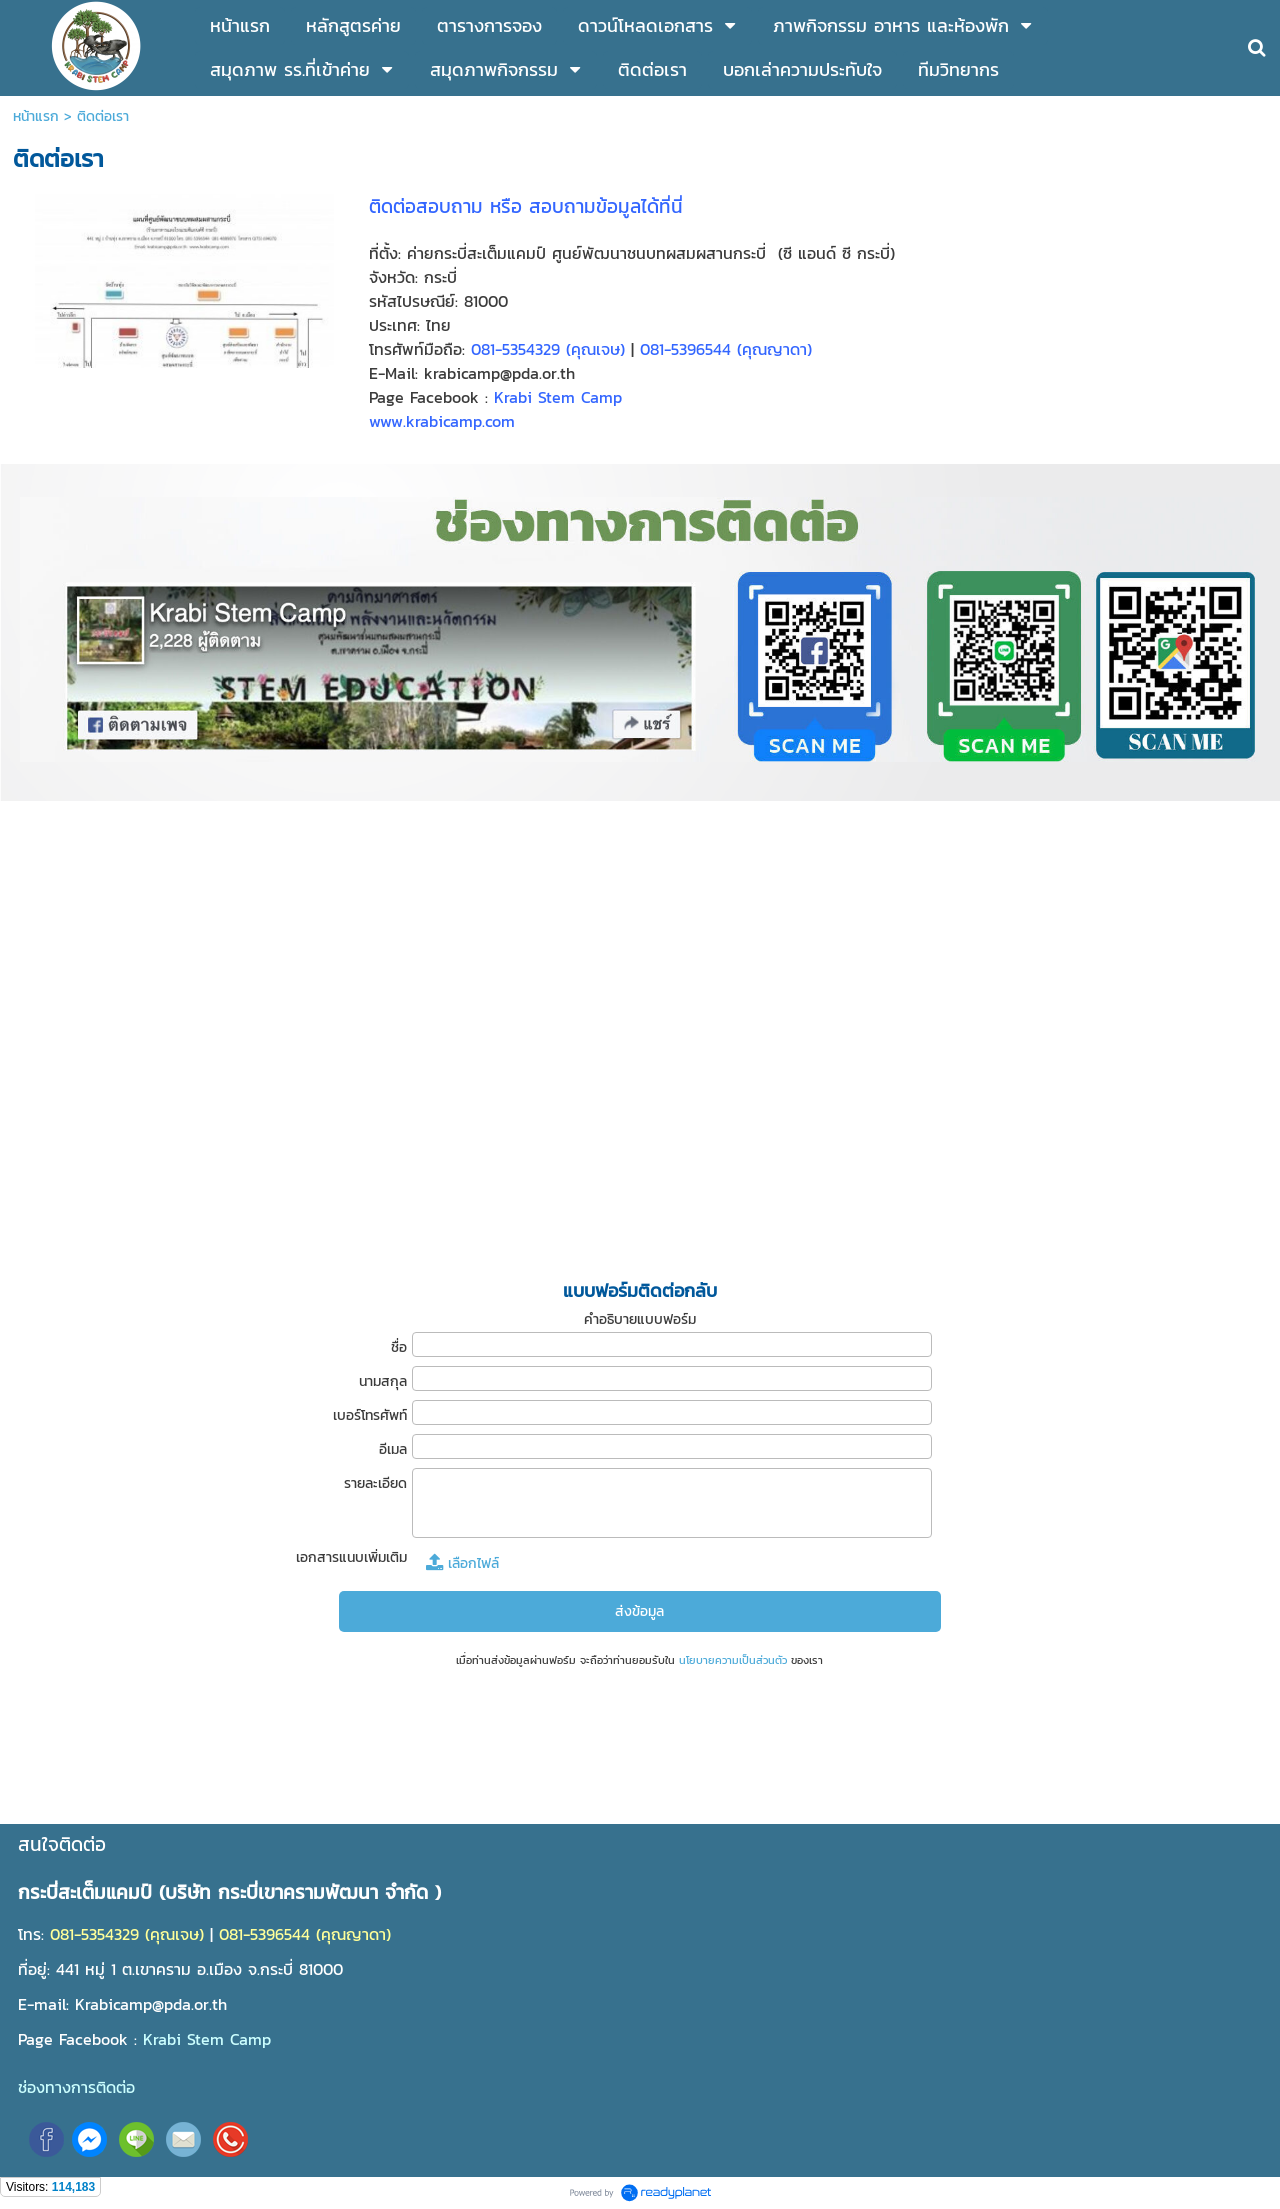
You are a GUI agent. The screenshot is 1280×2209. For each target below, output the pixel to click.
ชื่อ (399, 1347)
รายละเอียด (375, 1483)
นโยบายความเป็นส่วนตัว (733, 1660)
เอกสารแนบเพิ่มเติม (351, 1557)
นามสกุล (383, 1381)
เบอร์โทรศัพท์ (370, 1415)
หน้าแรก (36, 116)
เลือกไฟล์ (462, 1563)
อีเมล (393, 1449)
